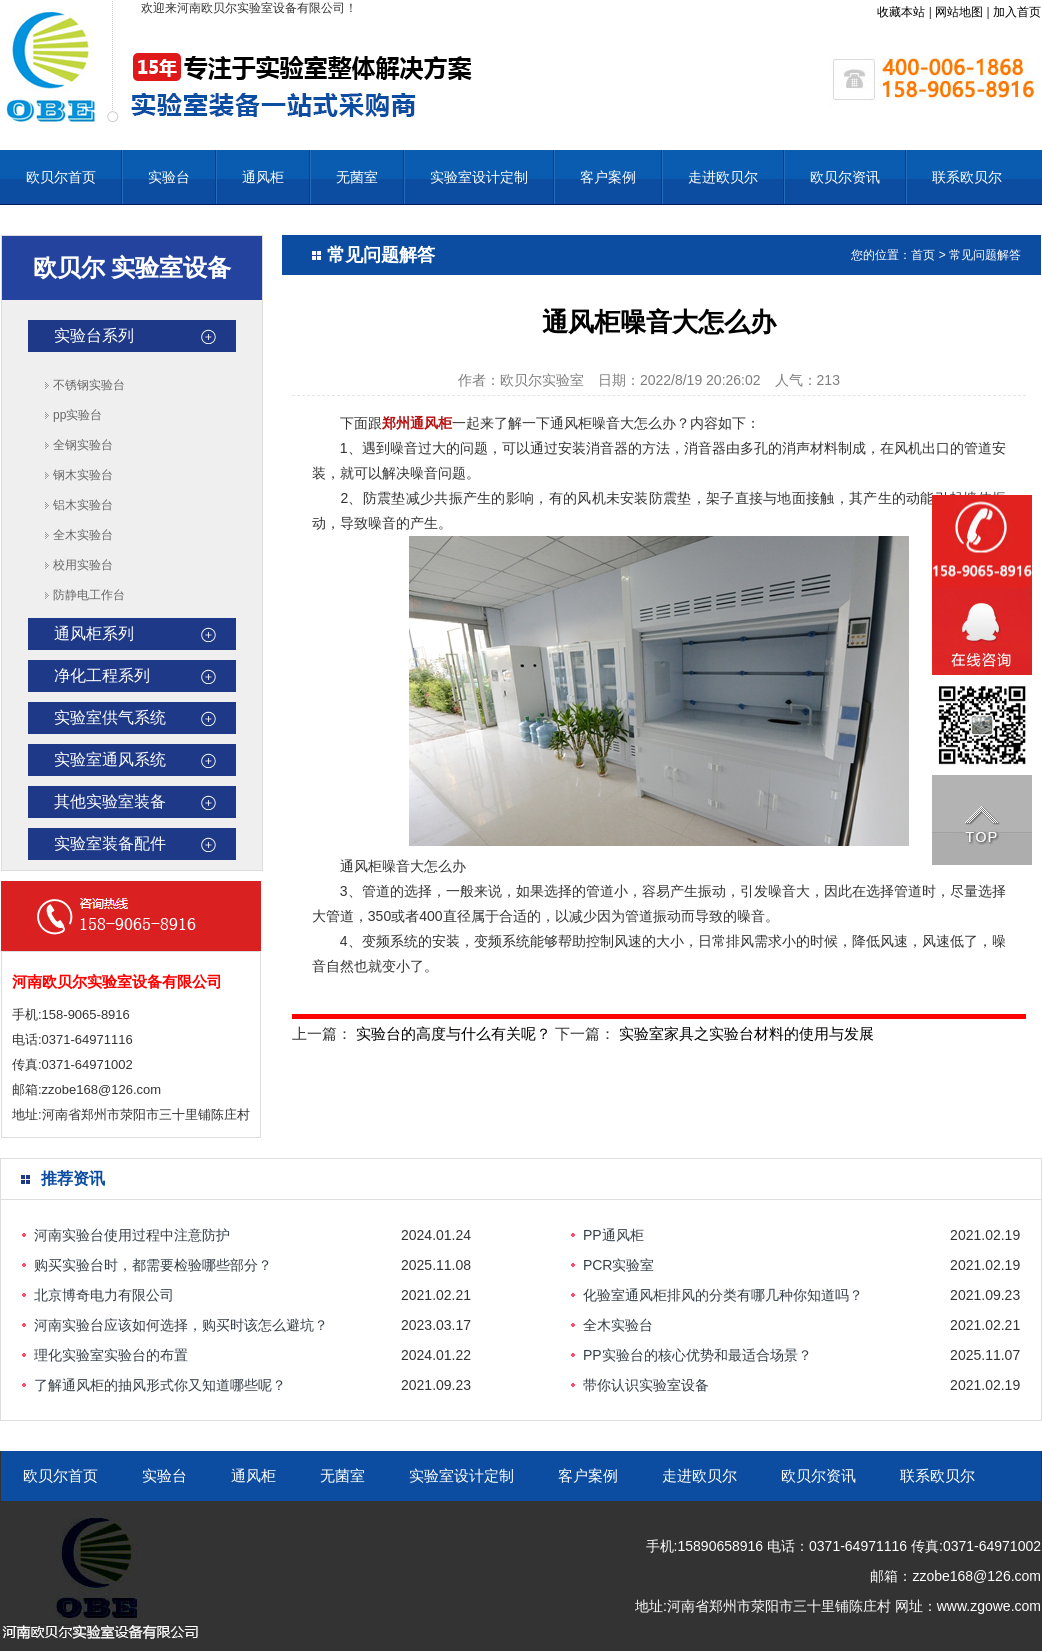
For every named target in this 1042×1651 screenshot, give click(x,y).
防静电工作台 (89, 595)
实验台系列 (94, 335)
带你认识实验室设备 (646, 1385)
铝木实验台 (83, 505)
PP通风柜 (613, 1235)
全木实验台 (83, 535)
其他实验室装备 (110, 801)
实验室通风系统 (110, 759)
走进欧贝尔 (723, 177)
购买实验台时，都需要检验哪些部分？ (153, 1265)
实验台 (169, 177)
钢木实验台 (83, 475)
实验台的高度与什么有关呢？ (453, 1033)
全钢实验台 (83, 445)
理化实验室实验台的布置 (111, 1355)
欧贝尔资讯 (845, 177)
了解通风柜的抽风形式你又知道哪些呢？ (160, 1385)
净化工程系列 (102, 675)
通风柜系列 (94, 633)
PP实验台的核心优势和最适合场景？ (697, 1355)
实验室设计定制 (479, 177)
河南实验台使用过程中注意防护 (132, 1235)
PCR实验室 (619, 1265)
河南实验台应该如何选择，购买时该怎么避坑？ (181, 1325)
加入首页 (1017, 12)
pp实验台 (77, 415)
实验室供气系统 (110, 717)
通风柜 (263, 177)
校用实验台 (83, 565)
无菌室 (357, 177)
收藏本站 (901, 12)
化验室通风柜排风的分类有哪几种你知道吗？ (723, 1295)
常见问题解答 (985, 255)
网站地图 (959, 12)
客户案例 (608, 177)
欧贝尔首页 (61, 177)
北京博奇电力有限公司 (104, 1295)
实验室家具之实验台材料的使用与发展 (746, 1033)
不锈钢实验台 (89, 385)
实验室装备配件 (110, 843)
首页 (923, 255)
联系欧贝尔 (967, 177)
